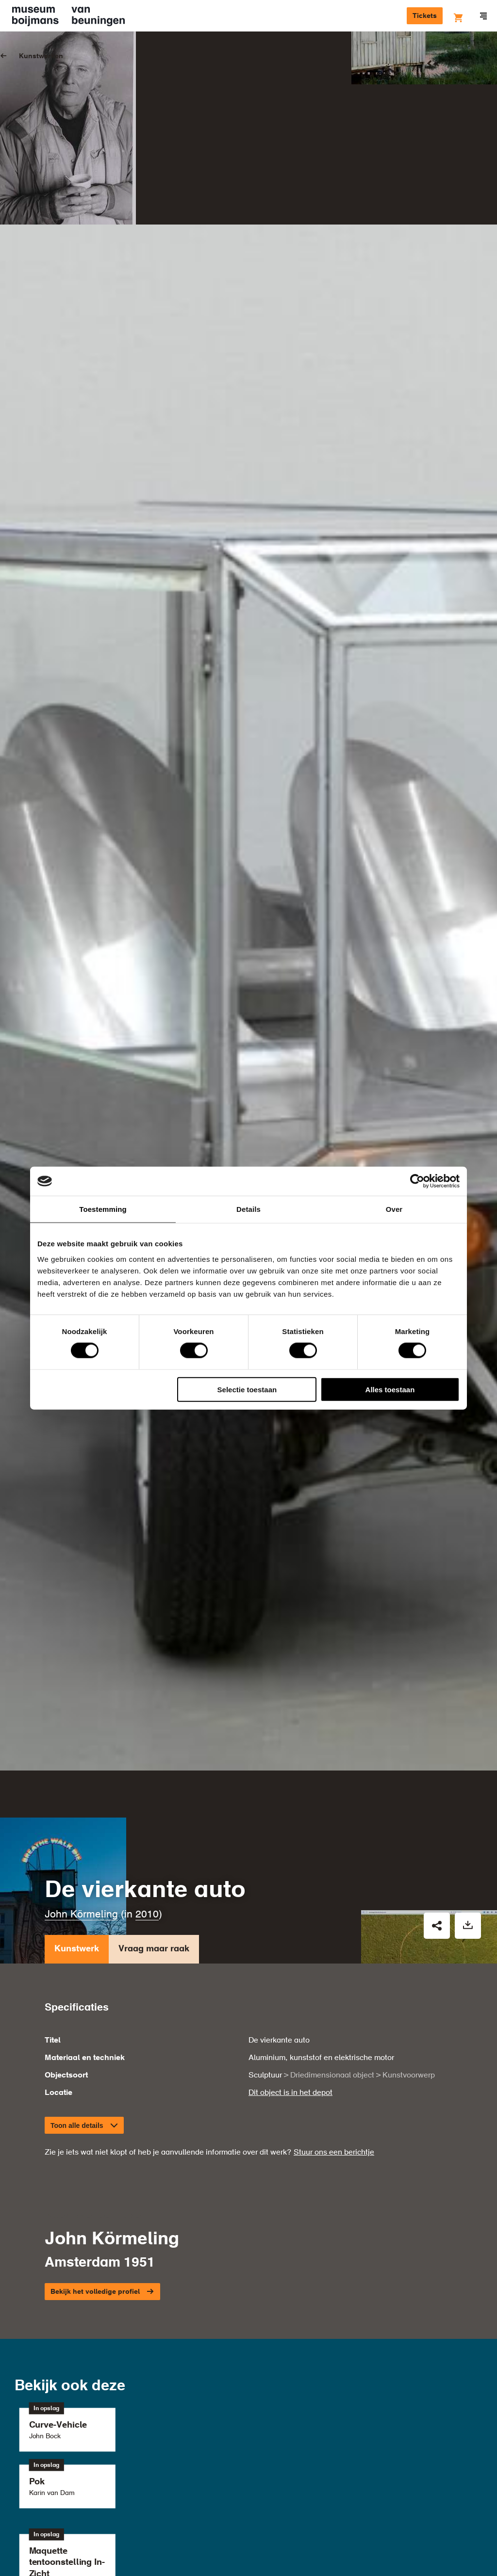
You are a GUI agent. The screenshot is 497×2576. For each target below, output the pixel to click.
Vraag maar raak (153, 1932)
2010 (147, 1896)
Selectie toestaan (247, 1389)
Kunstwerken (41, 56)
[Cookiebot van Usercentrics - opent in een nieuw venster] (417, 1181)
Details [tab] (248, 1209)
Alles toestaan (390, 1389)
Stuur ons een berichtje (334, 2134)
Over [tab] (394, 1209)
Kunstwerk (76, 1932)
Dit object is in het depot (290, 2074)
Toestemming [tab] (103, 1209)
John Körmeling (81, 1896)
